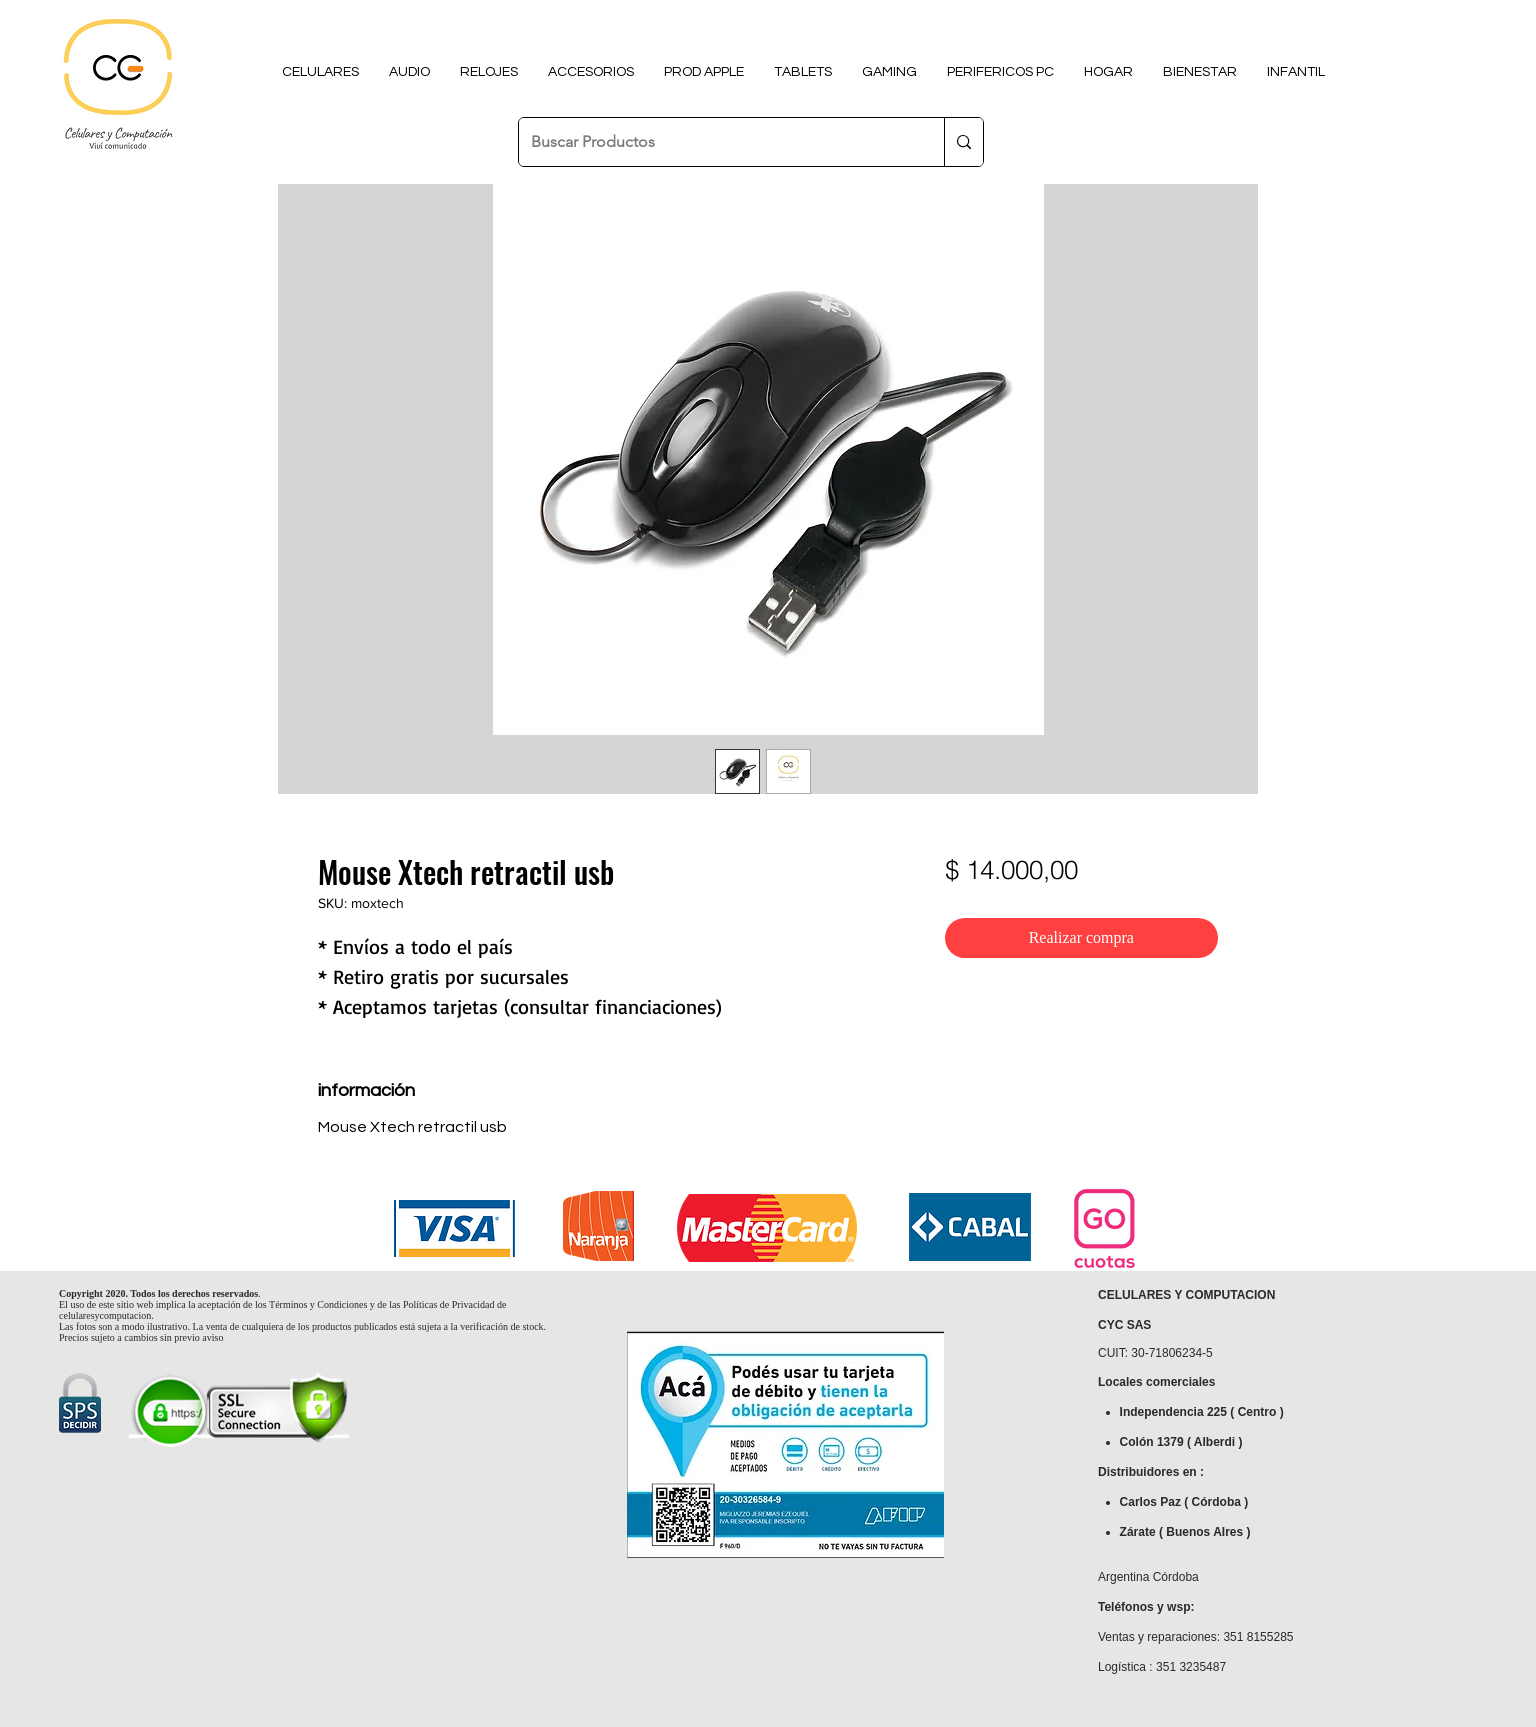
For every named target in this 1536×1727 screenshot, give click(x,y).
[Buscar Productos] (716, 142)
